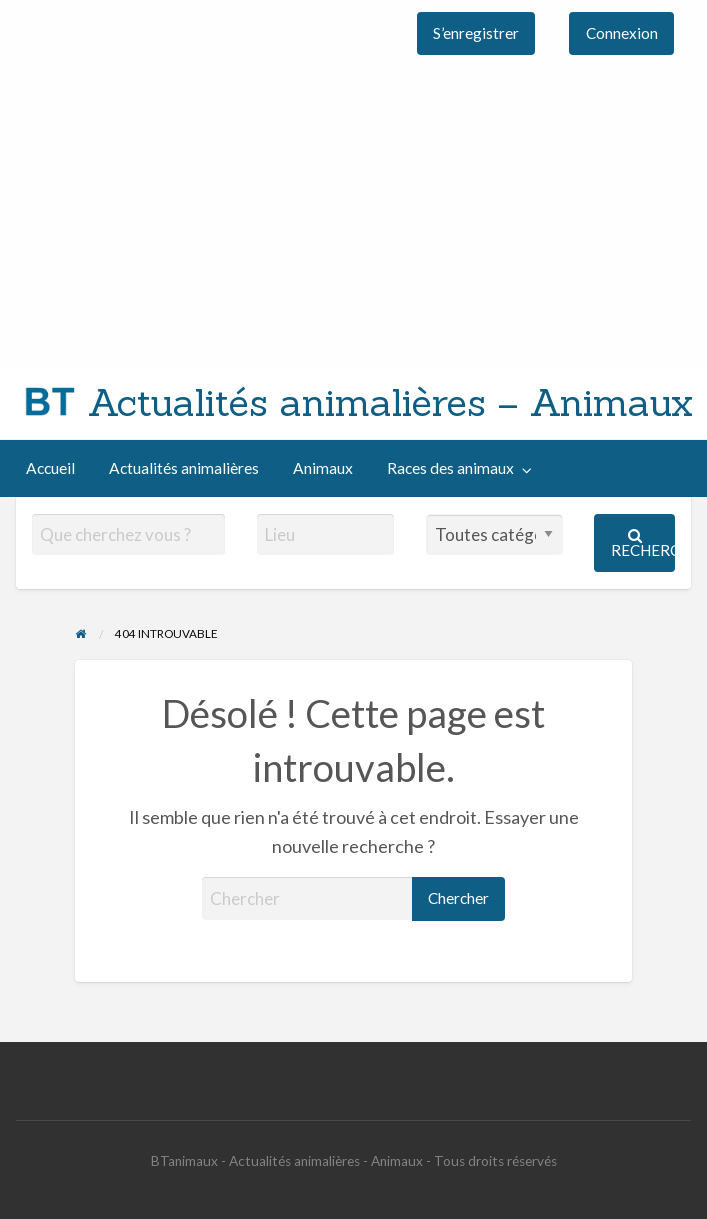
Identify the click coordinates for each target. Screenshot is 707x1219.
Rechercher (643, 543)
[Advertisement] (353, 217)
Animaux (323, 468)
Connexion (622, 33)
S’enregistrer (476, 33)
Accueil (50, 468)
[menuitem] (476, 33)
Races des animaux (450, 468)
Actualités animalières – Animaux (390, 402)
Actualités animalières (184, 468)
